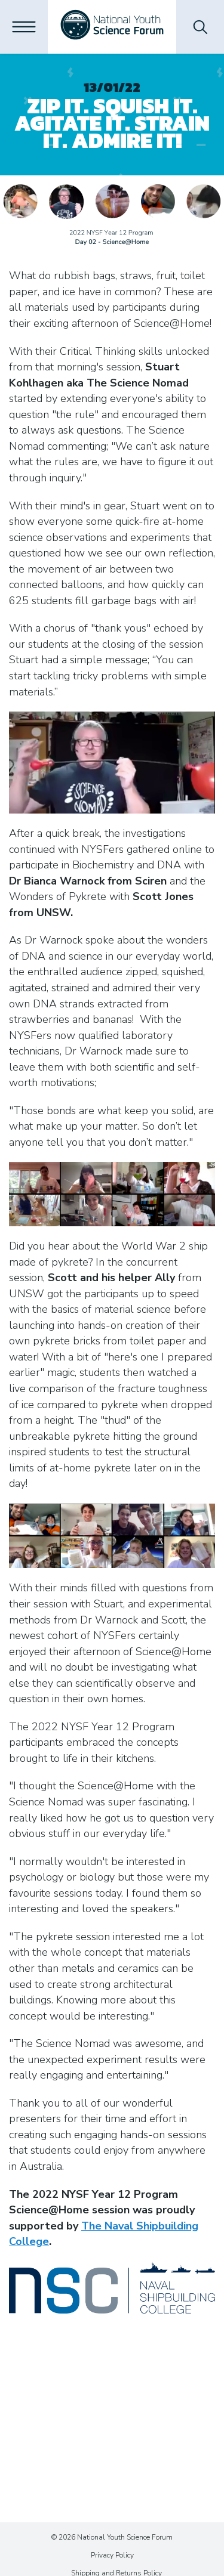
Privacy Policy (112, 2555)
